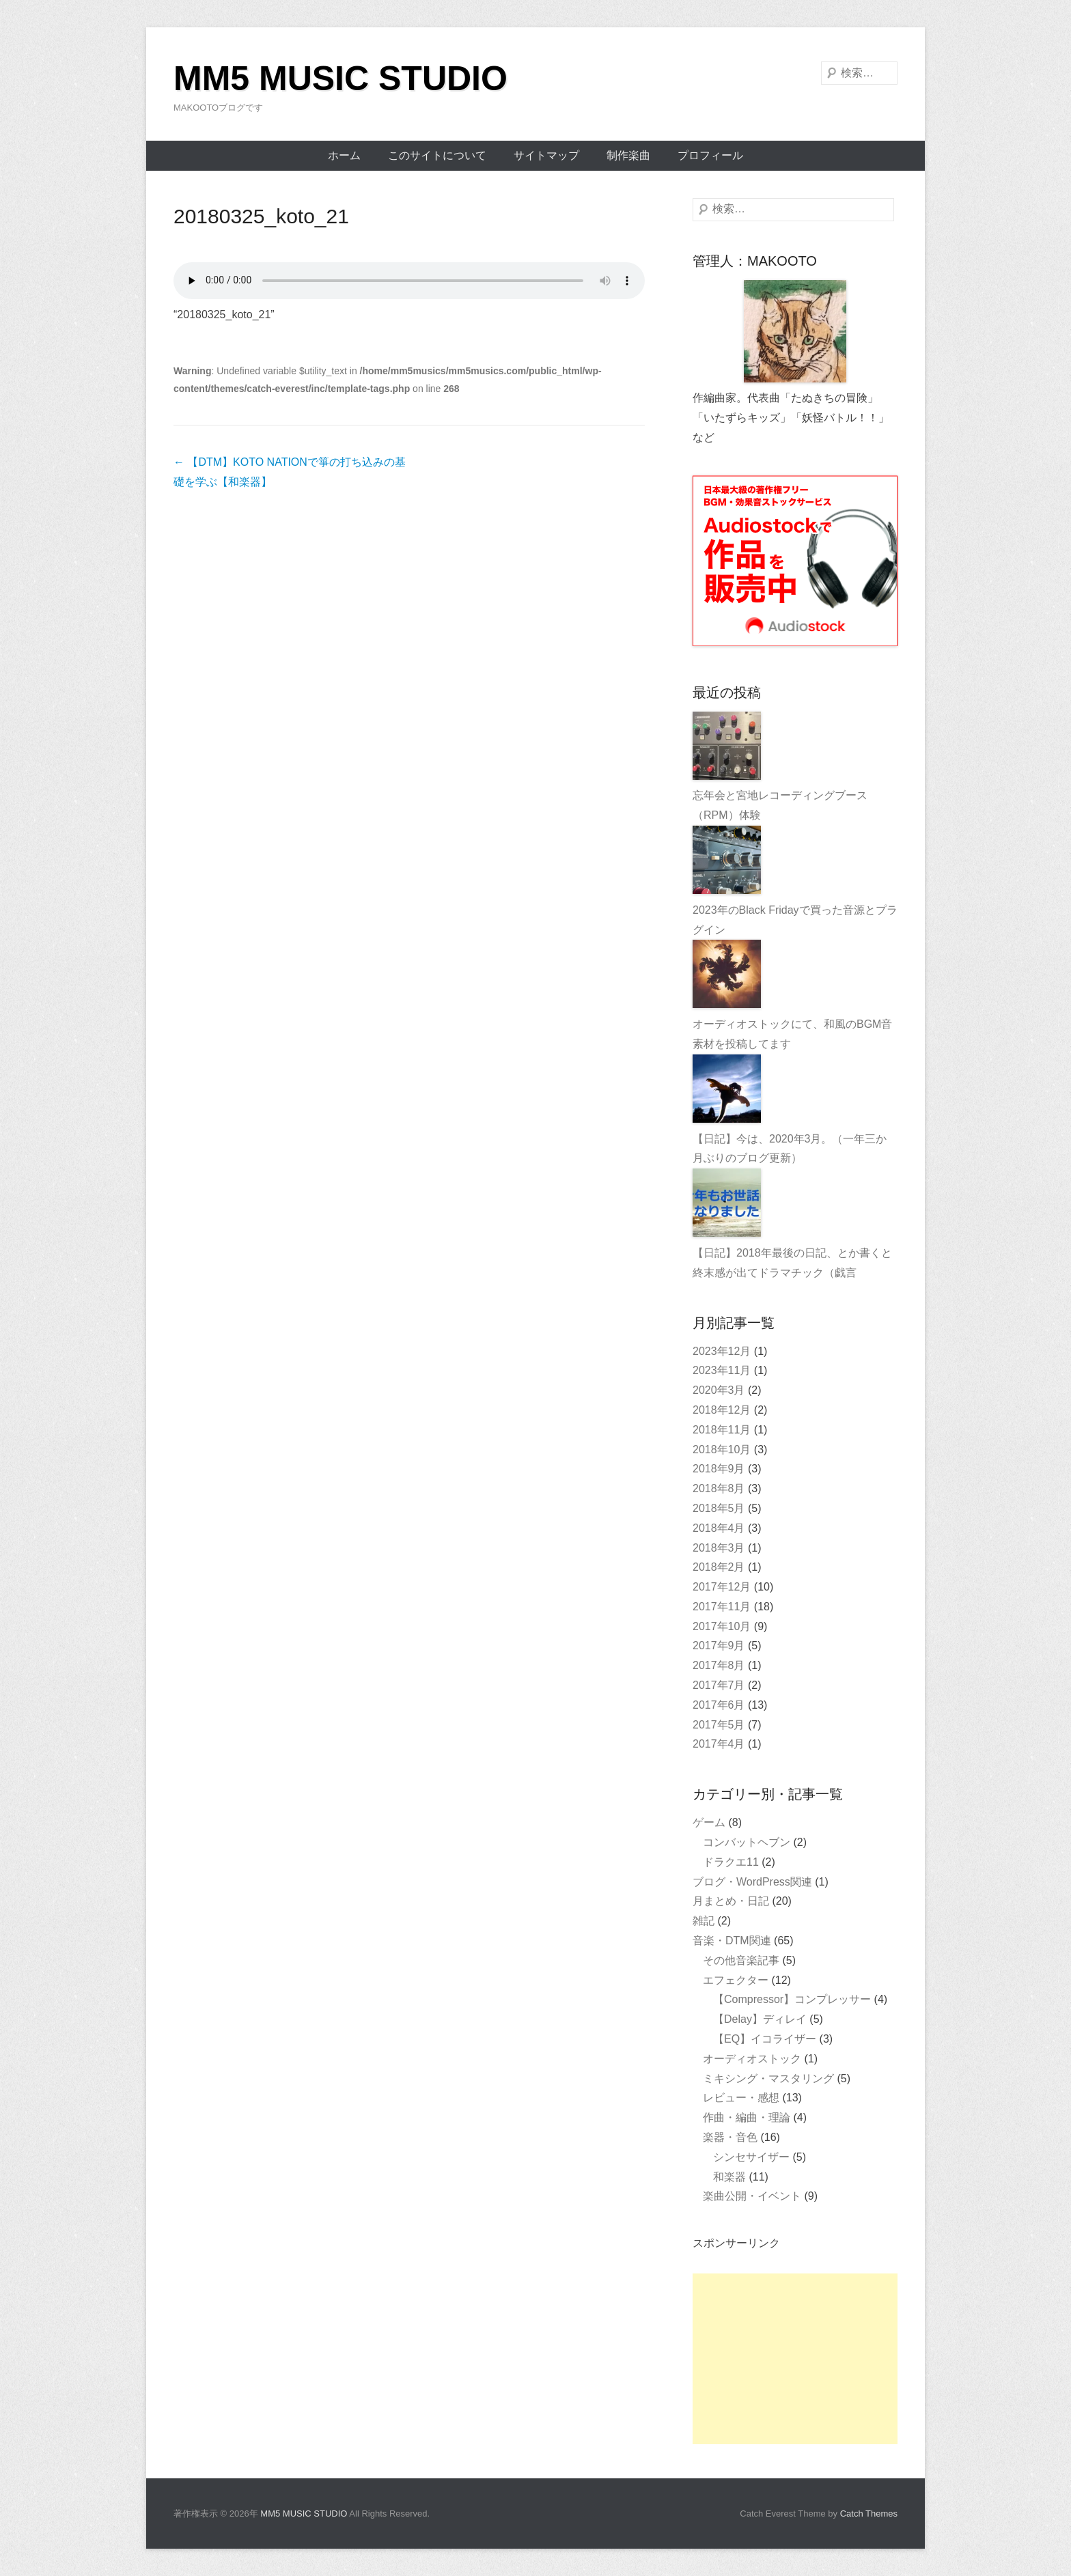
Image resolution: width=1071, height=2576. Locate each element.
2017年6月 (719, 1705)
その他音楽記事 (741, 1960)
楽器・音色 (730, 2137)
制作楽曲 (628, 155)
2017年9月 (719, 1645)
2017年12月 (722, 1587)
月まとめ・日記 (731, 1901)
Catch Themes (869, 2513)
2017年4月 (719, 1744)
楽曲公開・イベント (752, 2196)
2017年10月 (722, 1626)
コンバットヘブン (746, 1842)
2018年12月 (722, 1410)
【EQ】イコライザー (764, 2039)
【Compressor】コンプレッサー (792, 1999)
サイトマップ (546, 155)
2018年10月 (722, 1449)
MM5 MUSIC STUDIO (340, 78)
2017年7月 (719, 1685)
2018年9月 (719, 1468)
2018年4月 (719, 1528)
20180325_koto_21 (261, 216)
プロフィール (710, 155)
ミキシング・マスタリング (768, 2078)
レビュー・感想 (741, 2097)
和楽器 (729, 2177)
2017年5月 (719, 1725)
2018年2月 (719, 1567)
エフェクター (735, 1980)
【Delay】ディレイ (760, 2019)
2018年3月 (719, 1548)
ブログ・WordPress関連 (752, 1882)
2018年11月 (722, 1430)
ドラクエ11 (731, 1862)
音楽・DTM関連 (732, 1940)
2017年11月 (722, 1606)
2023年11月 (722, 1370)
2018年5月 (719, 1508)
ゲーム (709, 1822)
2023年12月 (722, 1351)
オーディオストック (752, 2058)
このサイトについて (437, 155)
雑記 (703, 1921)
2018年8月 (719, 1488)
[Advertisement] (795, 2358)
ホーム (344, 155)
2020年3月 (719, 1390)
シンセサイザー (751, 2157)
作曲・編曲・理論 (746, 2117)
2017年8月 (719, 1665)
